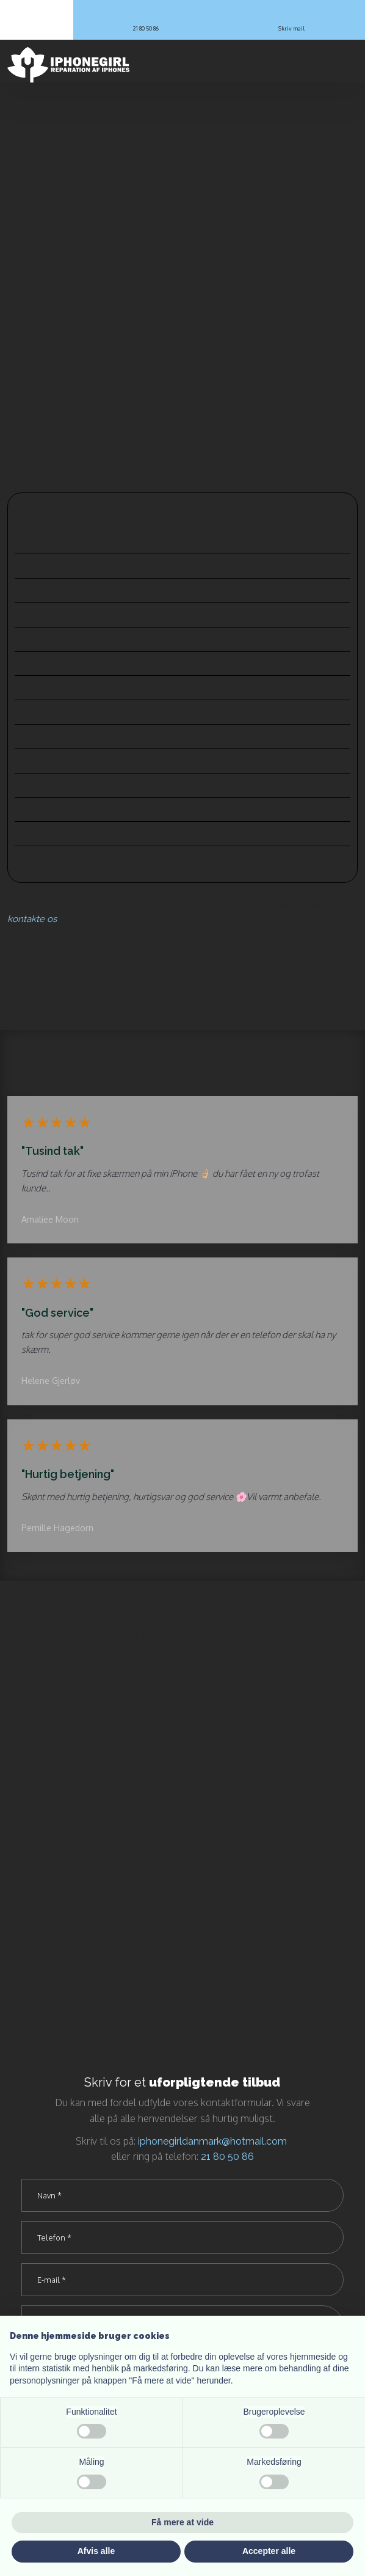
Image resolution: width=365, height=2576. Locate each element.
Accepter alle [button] (268, 2551)
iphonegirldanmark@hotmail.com (212, 2141)
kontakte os (32, 918)
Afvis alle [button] (96, 2551)
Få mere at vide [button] (182, 2522)
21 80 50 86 (227, 2156)
